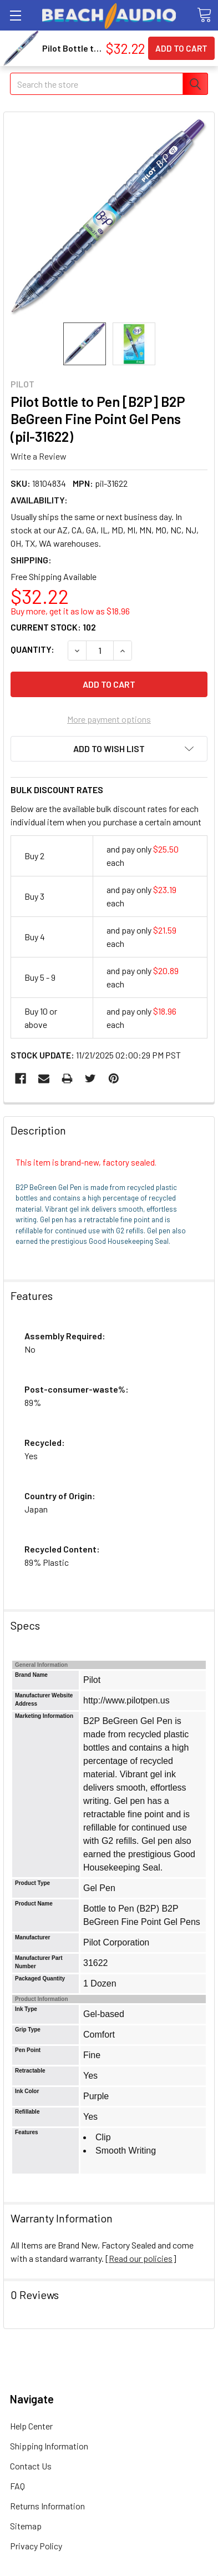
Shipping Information (49, 2446)
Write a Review (39, 456)
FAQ (17, 2486)
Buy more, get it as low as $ (70, 611)
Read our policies (141, 2258)
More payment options (109, 719)
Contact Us (31, 2466)
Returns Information (47, 2506)
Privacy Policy (36, 2545)
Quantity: (32, 649)
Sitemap (26, 2525)
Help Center (31, 2426)
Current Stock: (53, 627)
